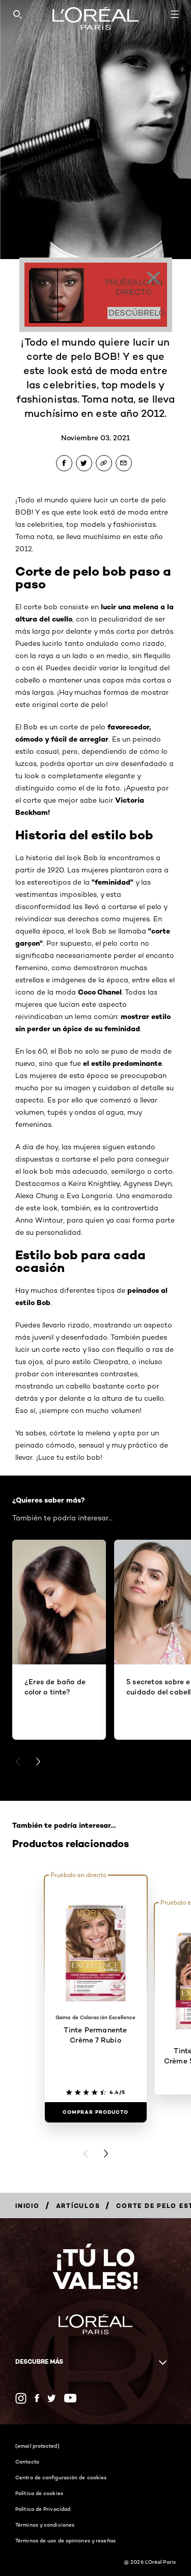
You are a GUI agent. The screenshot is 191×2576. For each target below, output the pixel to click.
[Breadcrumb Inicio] (27, 2206)
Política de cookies (39, 2493)
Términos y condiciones (44, 2525)
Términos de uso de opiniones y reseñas (65, 2540)
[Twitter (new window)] (51, 2398)
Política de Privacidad (42, 2509)
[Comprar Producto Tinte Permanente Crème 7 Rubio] (96, 2112)
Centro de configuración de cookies (60, 2477)
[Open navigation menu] (174, 14)
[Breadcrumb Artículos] (78, 2206)
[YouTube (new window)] (70, 2398)
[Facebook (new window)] (37, 2398)
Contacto (27, 2461)
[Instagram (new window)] (20, 2398)
